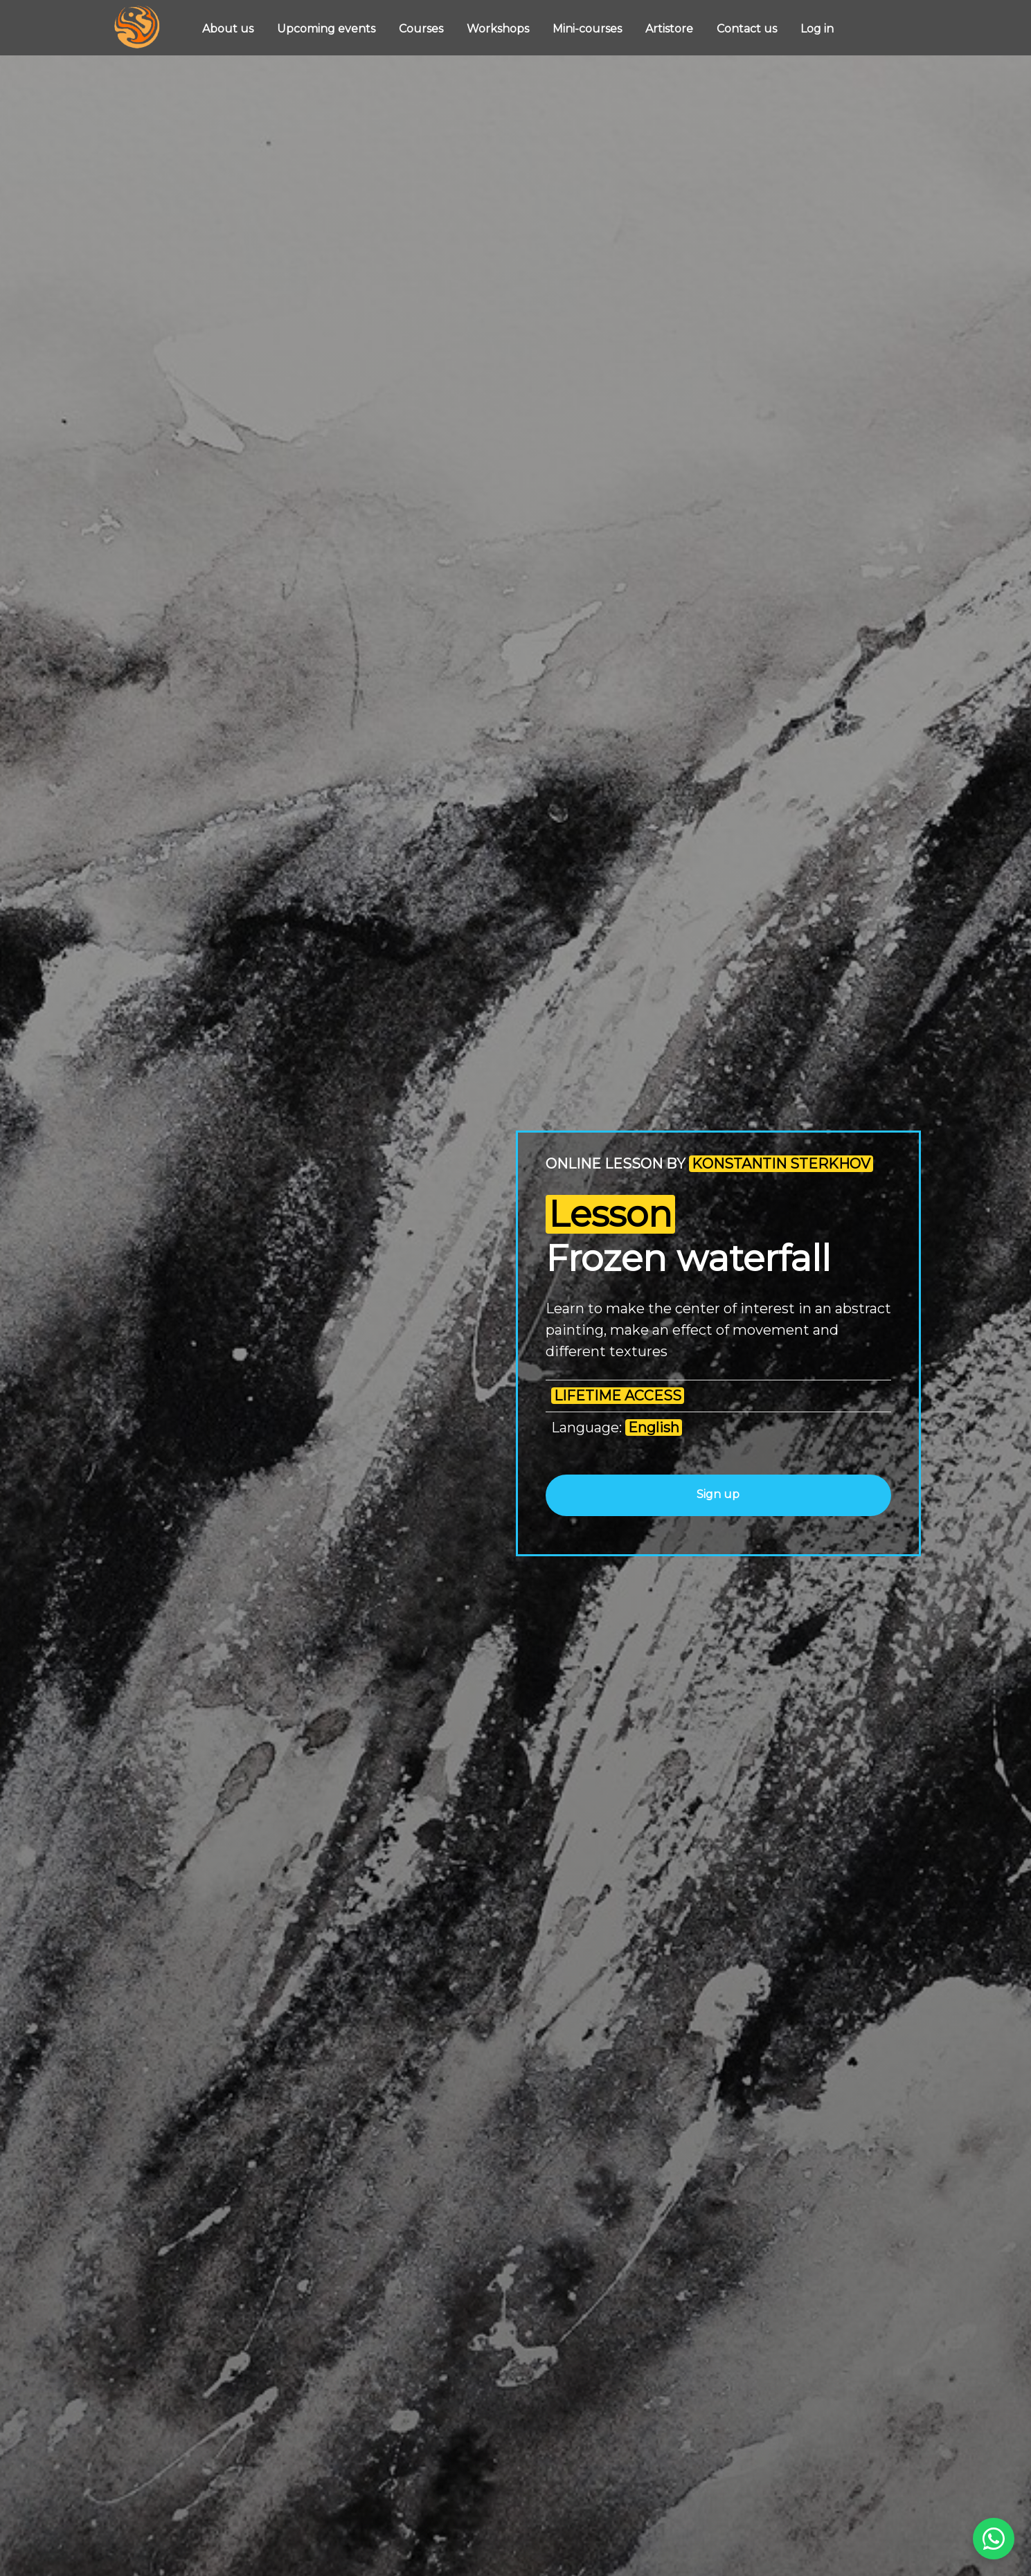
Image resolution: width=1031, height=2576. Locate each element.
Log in (817, 28)
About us (229, 28)
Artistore (670, 28)
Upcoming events (327, 28)
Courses (422, 28)
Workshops (499, 28)
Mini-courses (589, 28)
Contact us (748, 28)
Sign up (718, 1494)
